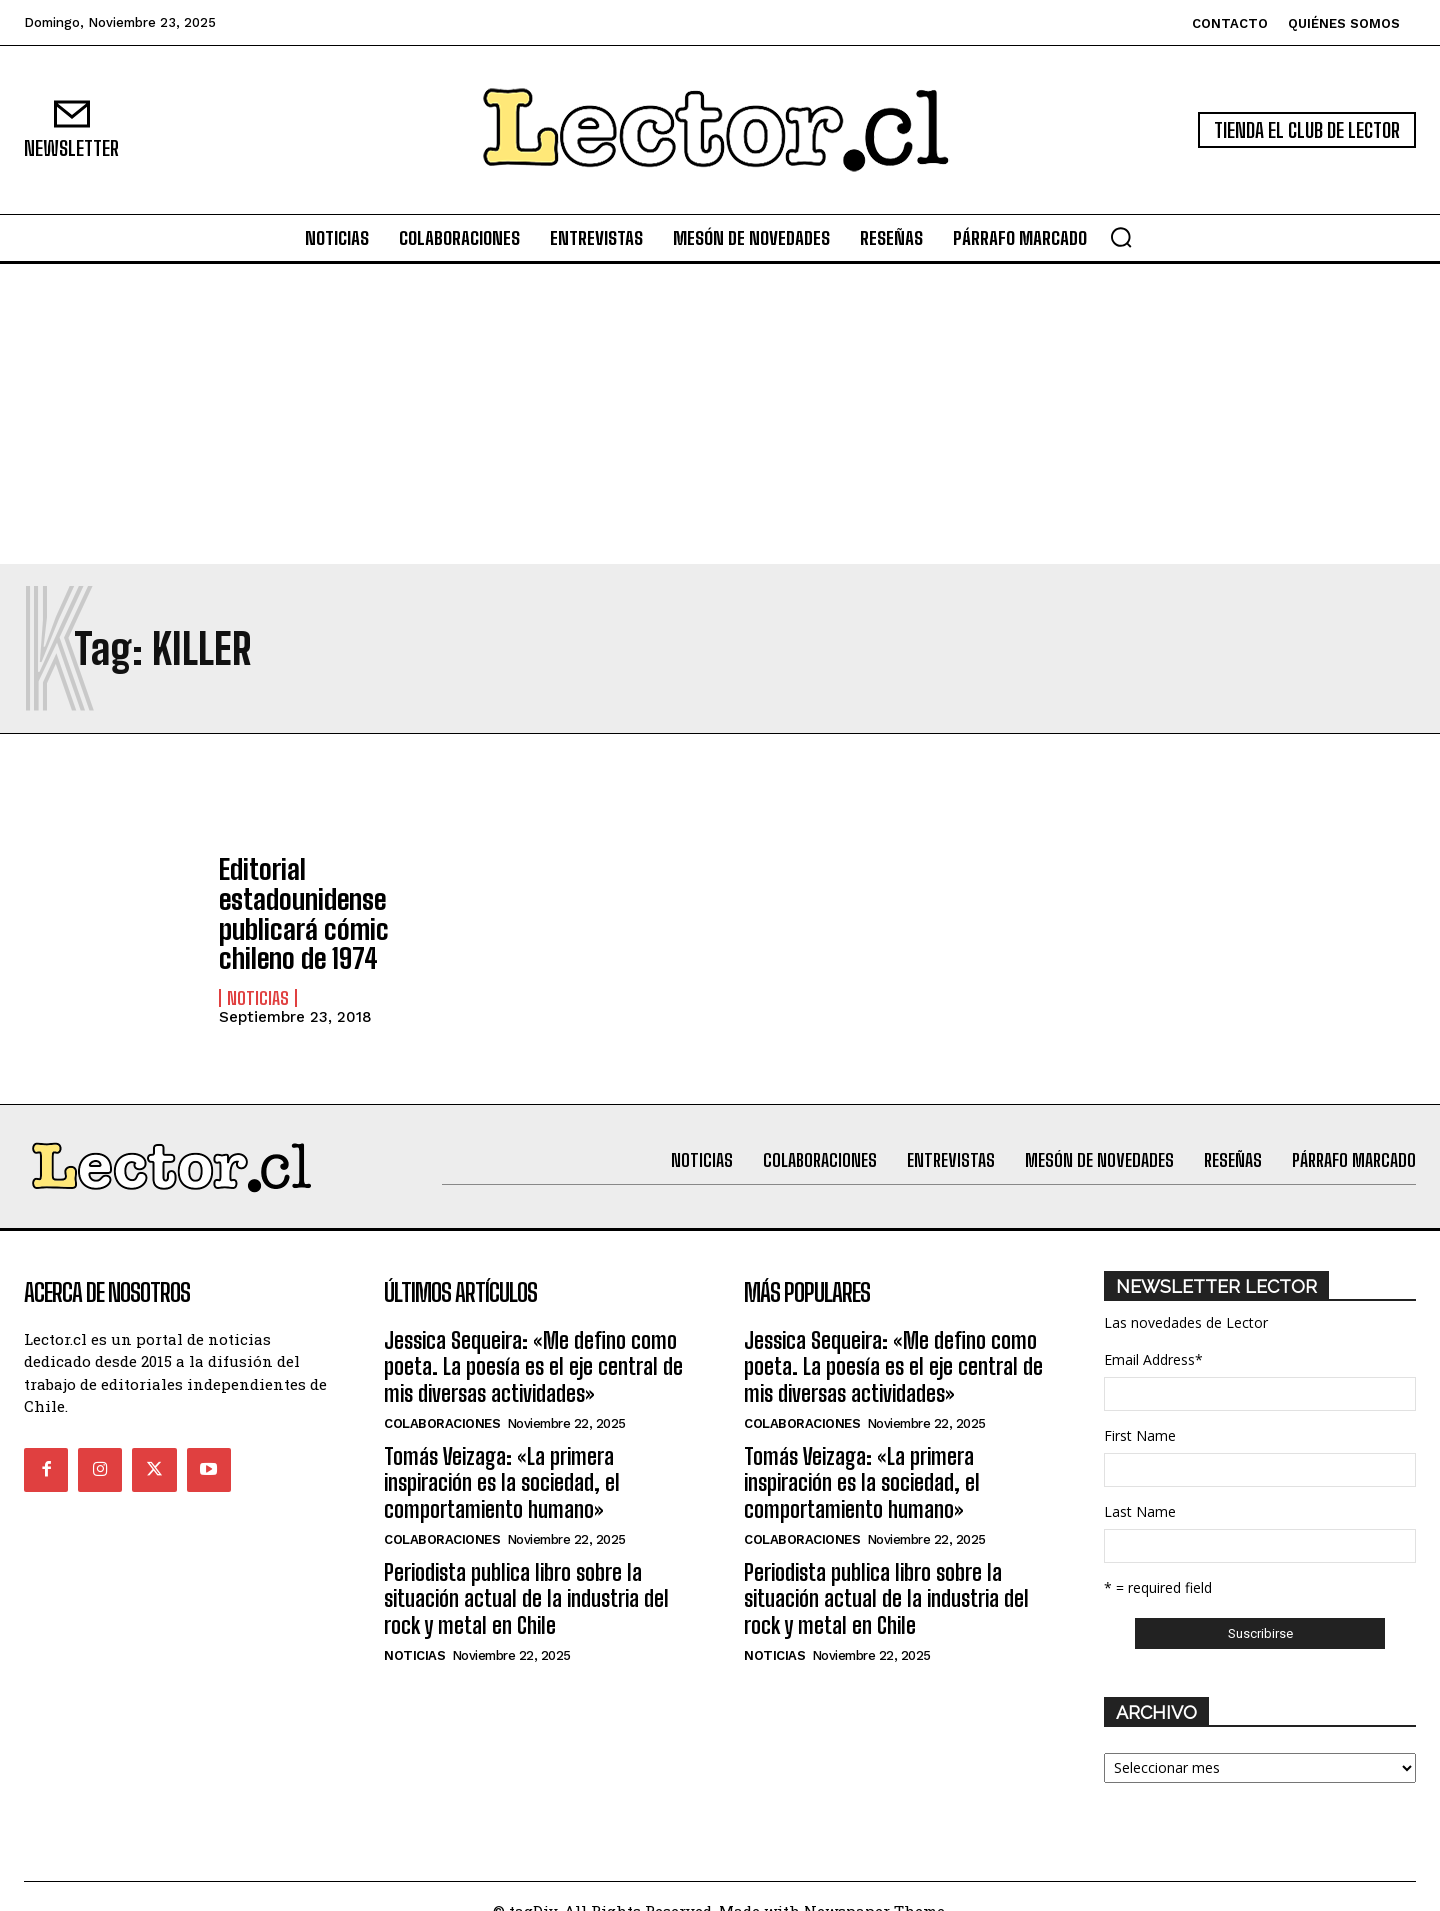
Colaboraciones (442, 1394)
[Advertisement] (720, 414)
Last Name (1140, 1482)
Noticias (258, 964)
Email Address (1153, 1330)
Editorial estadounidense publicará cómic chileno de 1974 (336, 900)
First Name (1140, 1406)
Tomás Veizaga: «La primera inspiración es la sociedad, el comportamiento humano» (502, 1454)
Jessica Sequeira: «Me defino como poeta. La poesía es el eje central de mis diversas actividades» (533, 1338)
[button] (1121, 237)
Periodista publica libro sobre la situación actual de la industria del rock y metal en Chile (526, 1570)
